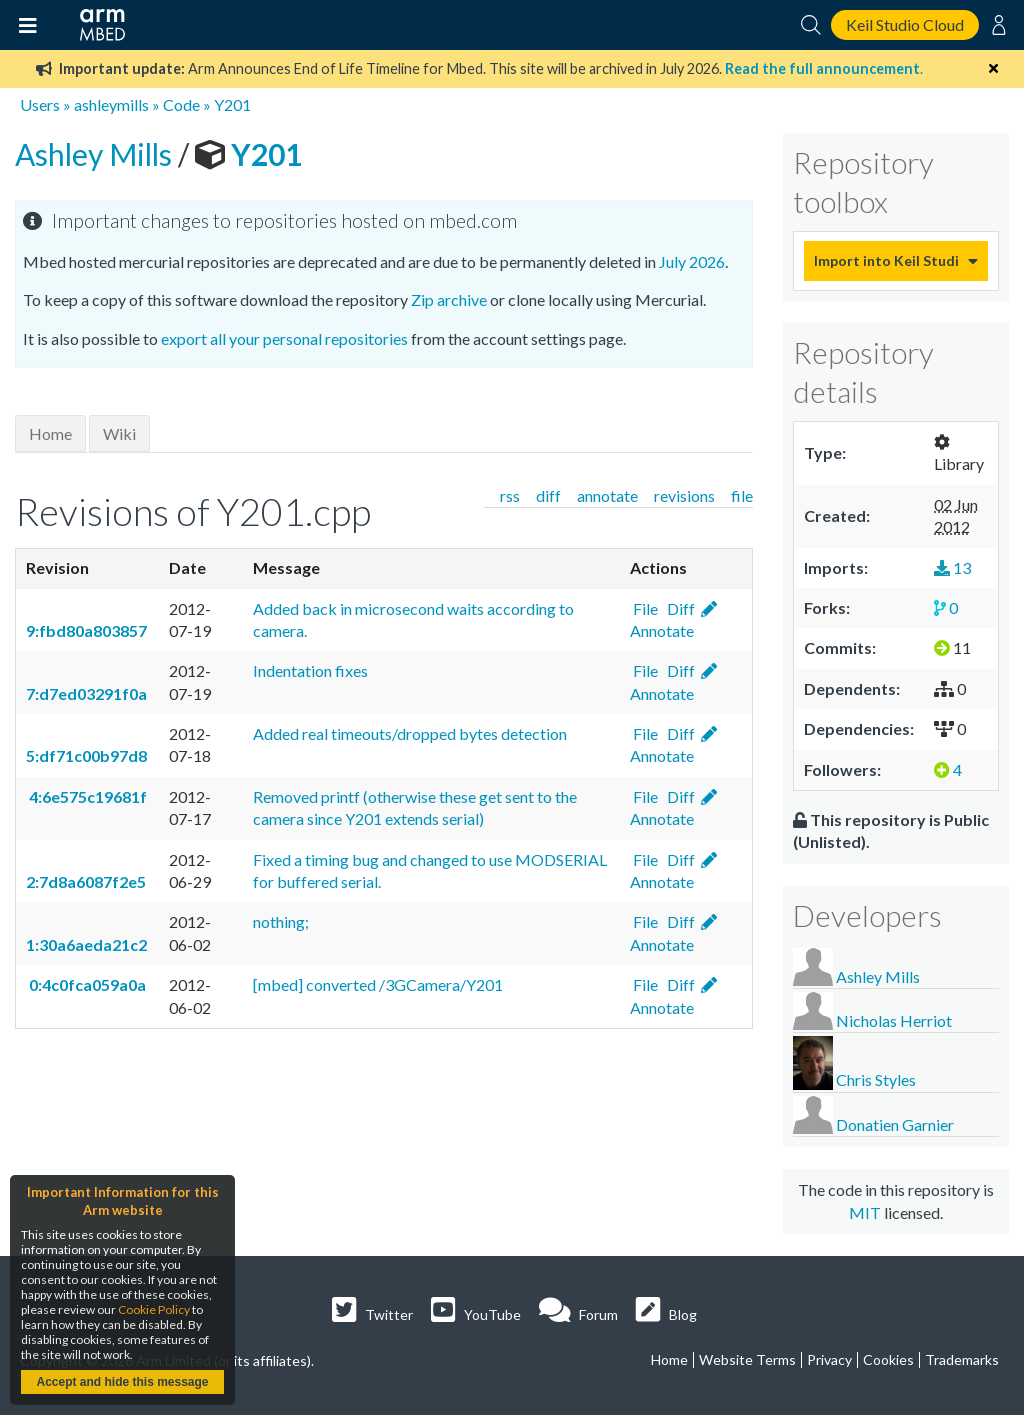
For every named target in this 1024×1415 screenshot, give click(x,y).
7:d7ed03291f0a (86, 693)
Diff (679, 608)
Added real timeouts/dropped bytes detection (410, 733)
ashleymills (111, 104)
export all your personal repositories (284, 338)
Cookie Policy (154, 1309)
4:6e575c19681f (86, 796)
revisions (684, 495)
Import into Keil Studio (886, 260)
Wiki (119, 433)
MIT (865, 1212)
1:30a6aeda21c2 (86, 944)
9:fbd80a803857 (86, 630)
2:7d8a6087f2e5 (86, 881)
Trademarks (962, 1359)
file (742, 495)
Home (50, 433)
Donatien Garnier (895, 1124)
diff (548, 495)
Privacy (829, 1359)
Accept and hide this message (122, 1382)
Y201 (232, 104)
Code (181, 104)
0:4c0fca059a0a (86, 984)
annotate (607, 495)
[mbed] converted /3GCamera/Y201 (378, 984)
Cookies (888, 1359)
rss (510, 495)
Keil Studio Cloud (905, 24)
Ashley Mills (96, 154)
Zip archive (449, 299)
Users (40, 104)
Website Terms (747, 1359)
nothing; (281, 921)
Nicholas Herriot (894, 1020)
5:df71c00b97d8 (86, 755)
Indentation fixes (310, 670)
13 (952, 567)
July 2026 (692, 261)
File (644, 608)
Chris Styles (876, 1080)
